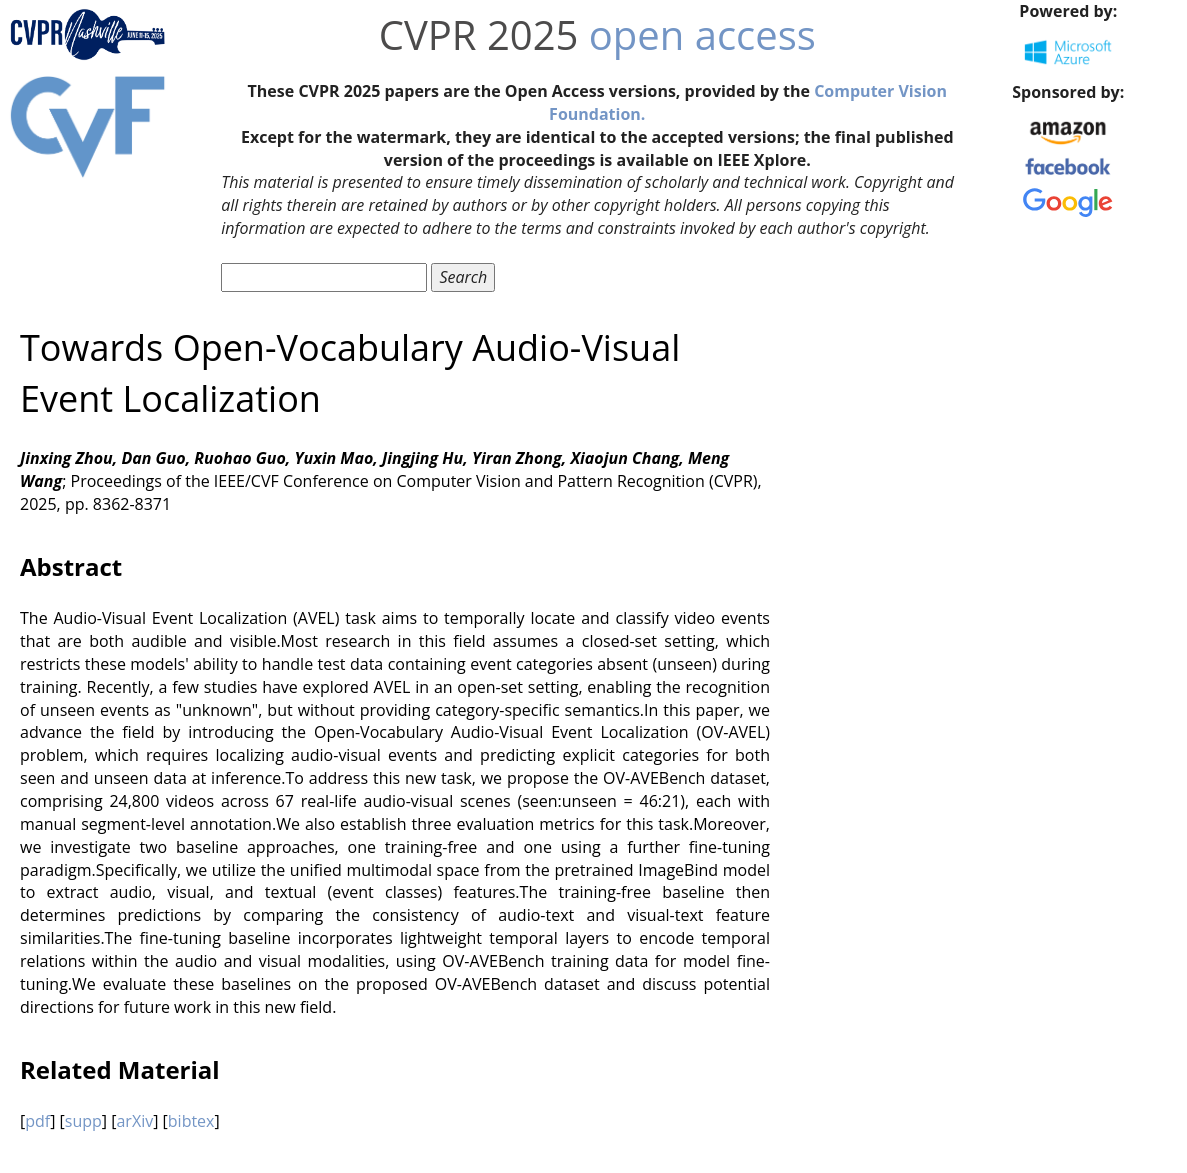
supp (83, 1121)
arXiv (134, 1121)
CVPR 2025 (479, 34)
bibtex (191, 1121)
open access (702, 34)
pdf (37, 1121)
